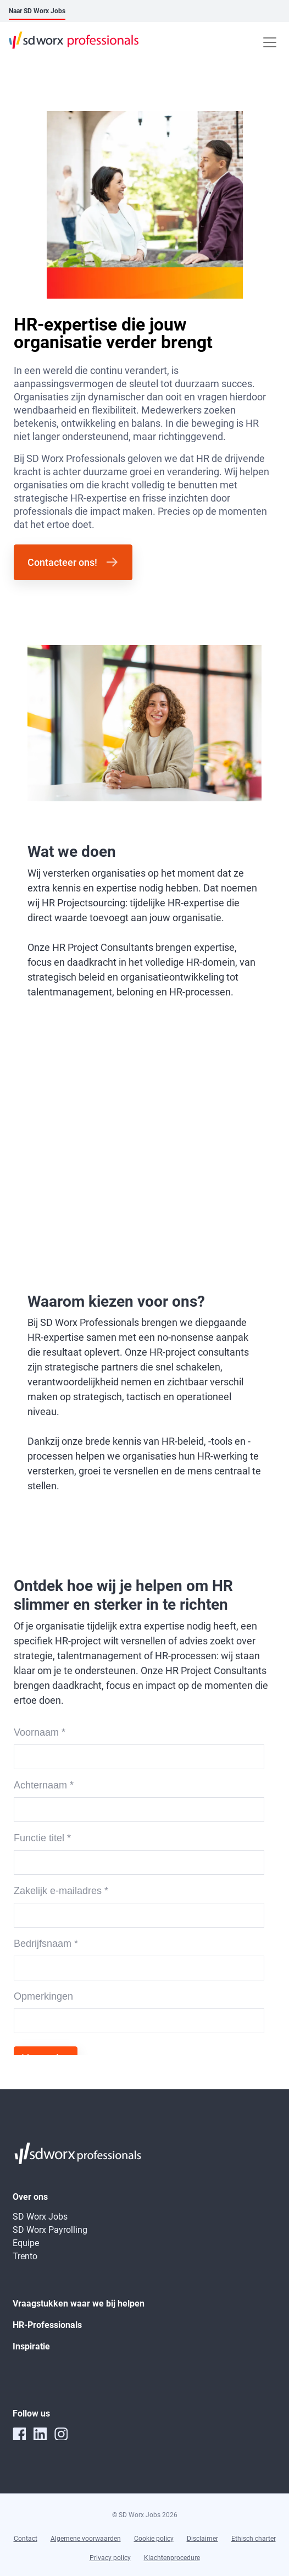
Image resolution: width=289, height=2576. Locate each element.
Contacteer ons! (62, 562)
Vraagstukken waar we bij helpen (78, 2303)
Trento (25, 2256)
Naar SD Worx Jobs (37, 11)
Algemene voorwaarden (86, 2538)
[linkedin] (40, 2433)
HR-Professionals (47, 2325)
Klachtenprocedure (172, 2558)
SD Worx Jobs (40, 2216)
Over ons (30, 2197)
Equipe (26, 2243)
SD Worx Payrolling (50, 2230)
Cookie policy (154, 2538)
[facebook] (19, 2433)
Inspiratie (31, 2346)
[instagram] (61, 2433)
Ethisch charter (253, 2538)
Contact (25, 2538)
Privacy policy (110, 2558)
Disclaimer (202, 2538)
